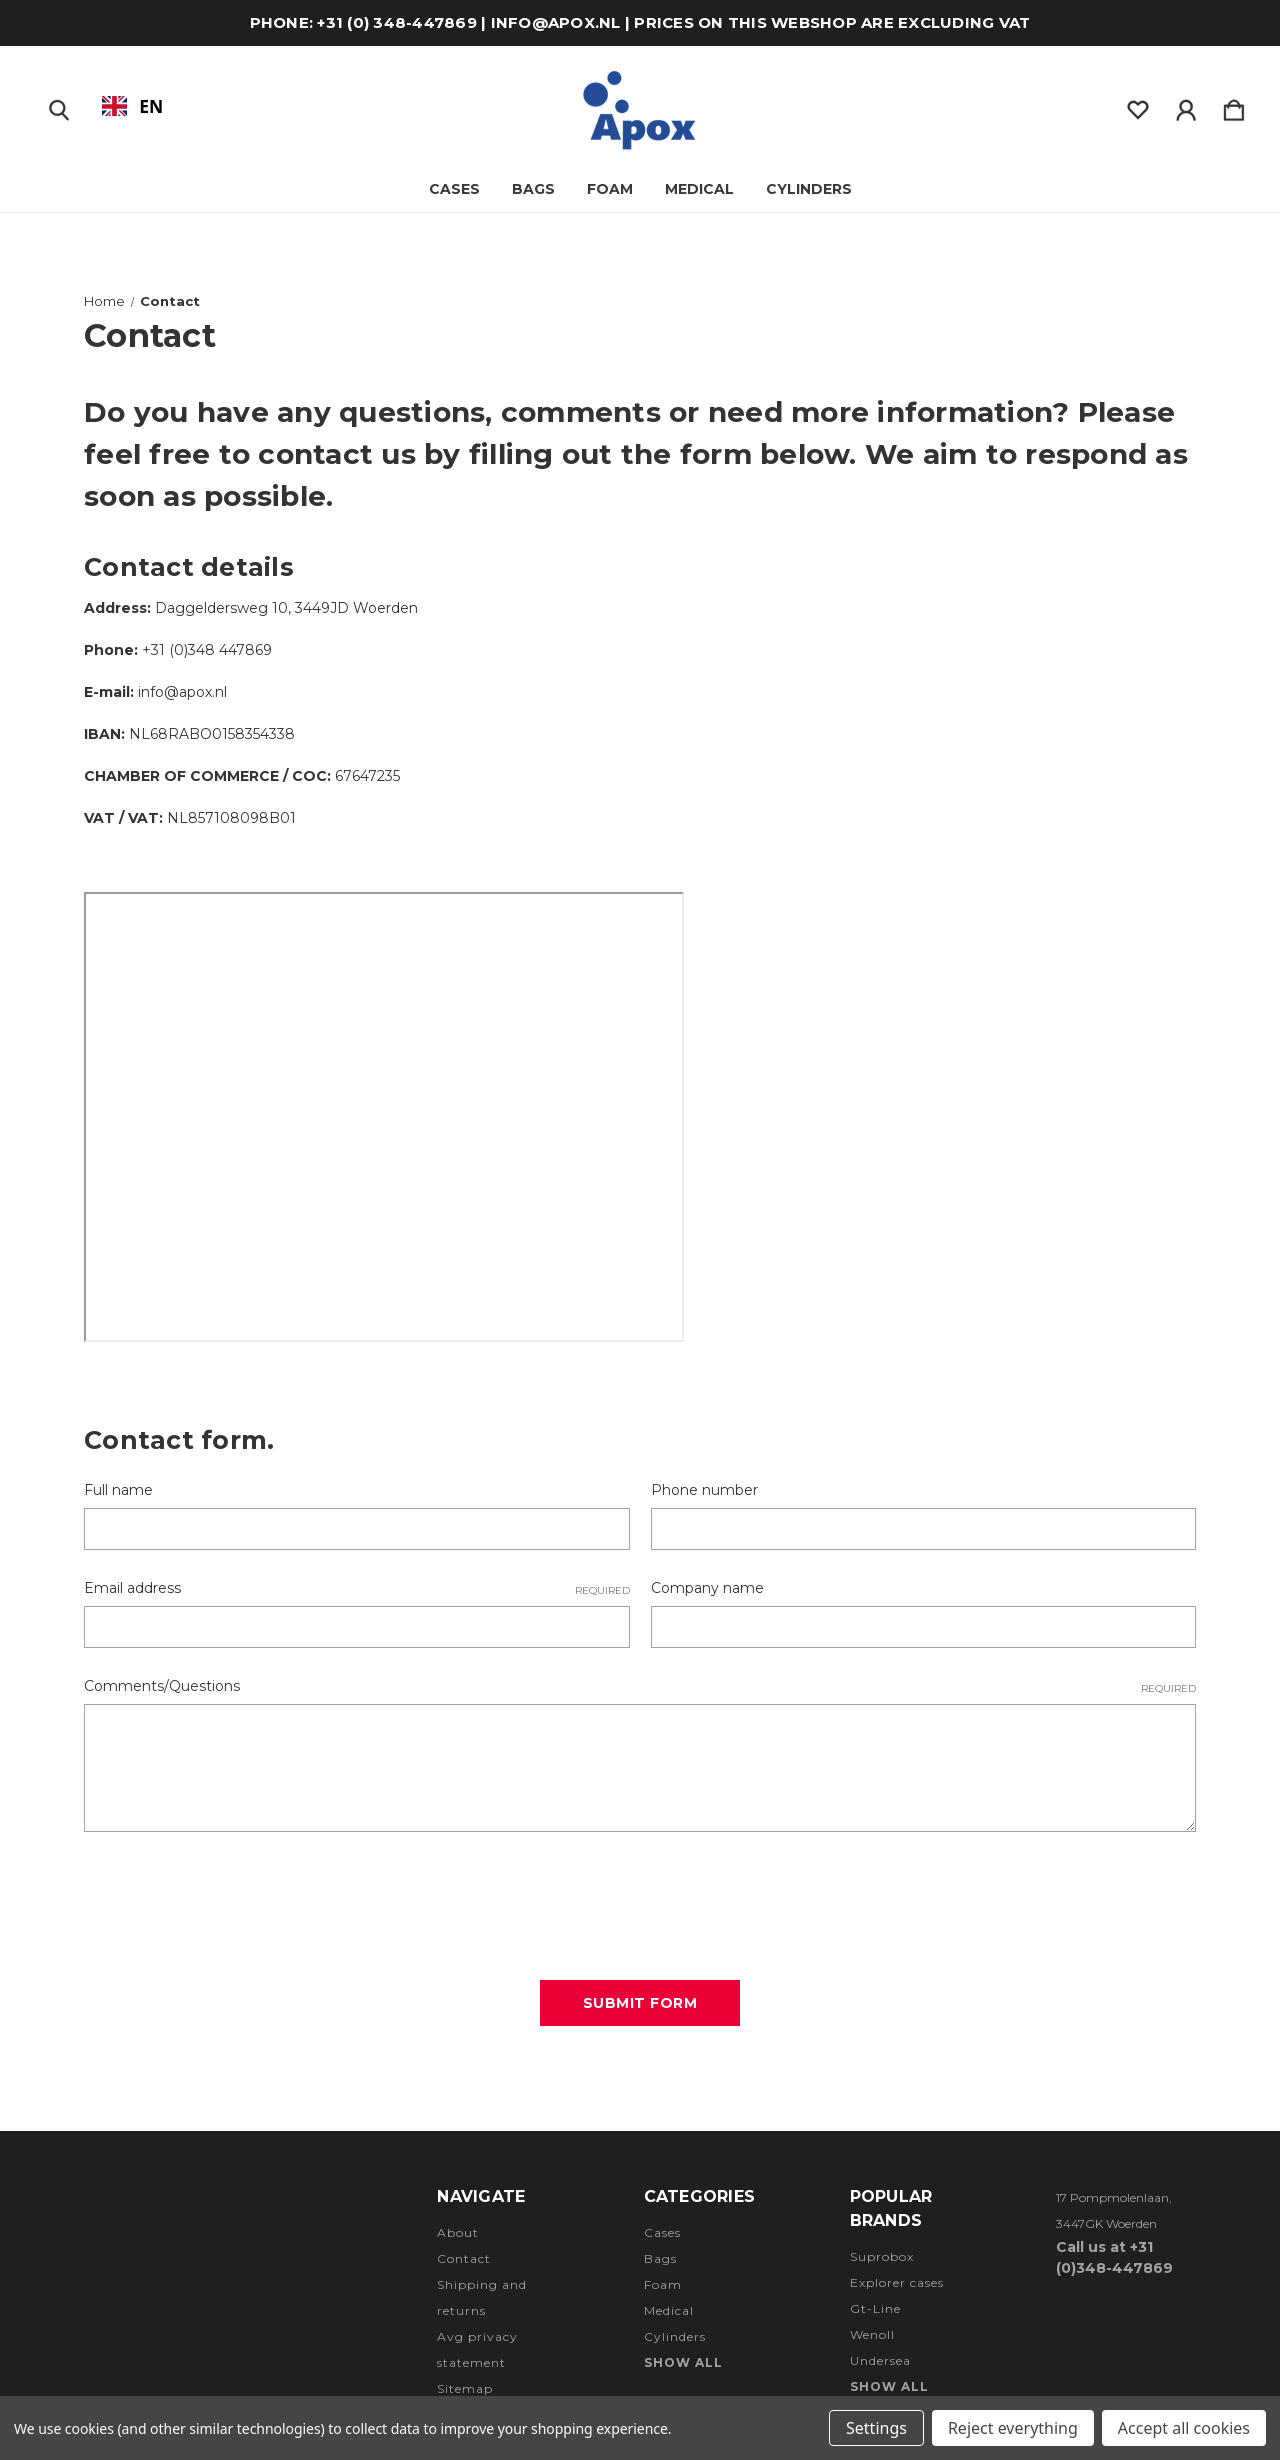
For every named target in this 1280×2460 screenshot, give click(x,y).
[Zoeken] (59, 106)
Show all (683, 2362)
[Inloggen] (1186, 106)
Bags (660, 2258)
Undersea (880, 2360)
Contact (464, 2258)
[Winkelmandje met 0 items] (1234, 106)
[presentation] (236, 1899)
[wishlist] (1138, 106)
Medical (699, 189)
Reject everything (1013, 2428)
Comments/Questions (640, 1686)
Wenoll (872, 2334)
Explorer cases (897, 2282)
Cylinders (809, 189)
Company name (707, 1588)
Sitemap (465, 2388)
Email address (357, 1588)
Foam (610, 189)
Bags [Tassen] (533, 189)
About (458, 2232)
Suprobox (882, 2256)
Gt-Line (875, 2308)
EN (133, 106)
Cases (454, 189)
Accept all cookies (1184, 2428)
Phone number (704, 1490)
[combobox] (132, 106)
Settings (876, 2428)
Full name (118, 1490)
